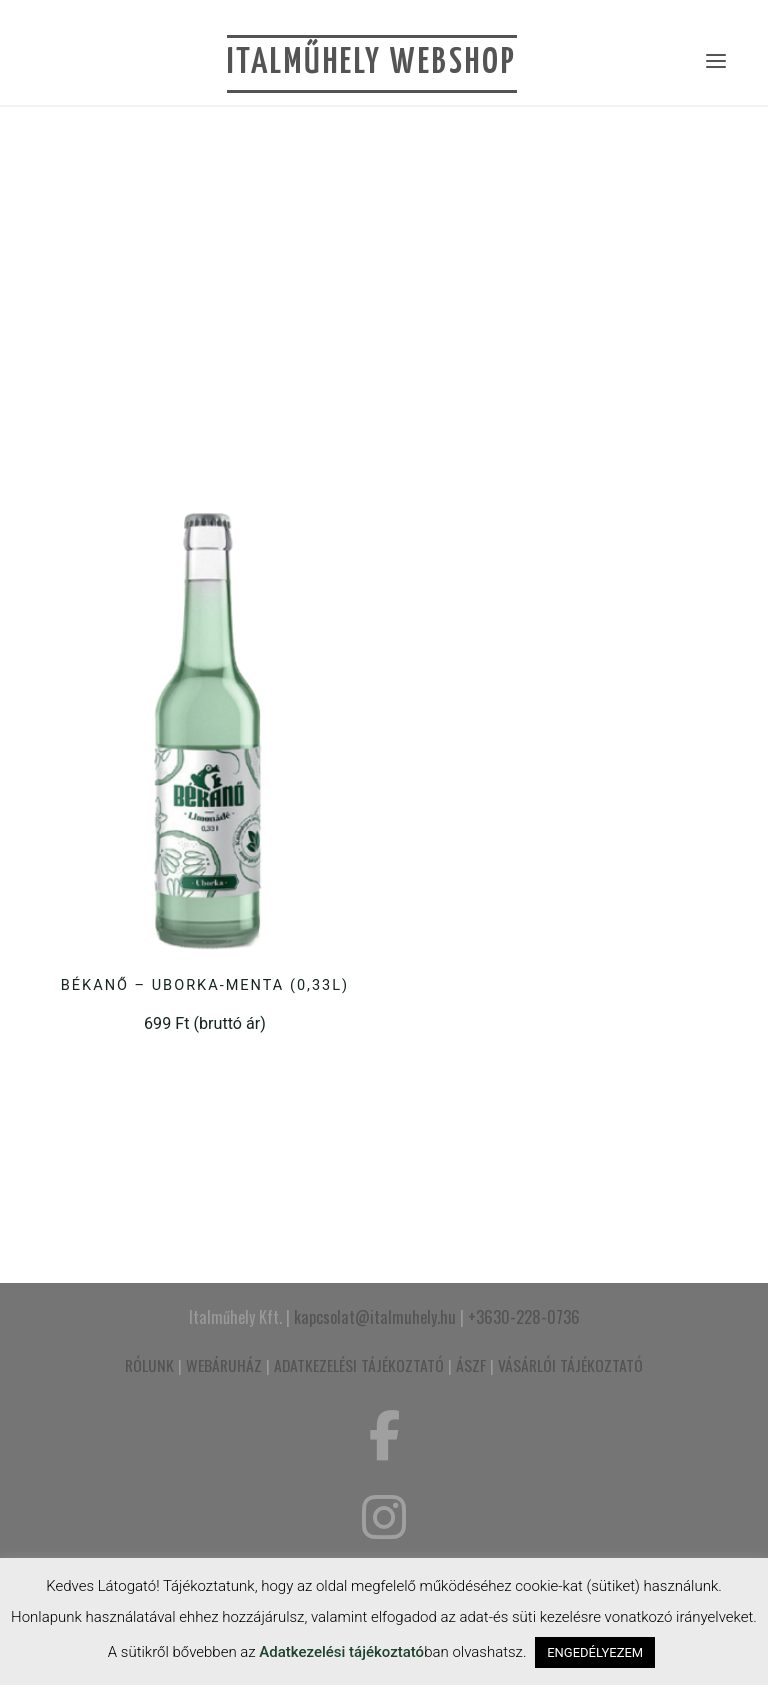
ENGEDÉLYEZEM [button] (595, 1652)
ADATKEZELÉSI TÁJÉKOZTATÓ (359, 1365)
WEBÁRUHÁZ (224, 1365)
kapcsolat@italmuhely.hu (375, 1317)
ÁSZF (471, 1365)
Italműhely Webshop (372, 63)
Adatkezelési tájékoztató (341, 1652)
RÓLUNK (149, 1365)
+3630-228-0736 (524, 1317)
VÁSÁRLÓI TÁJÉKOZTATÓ (570, 1365)
